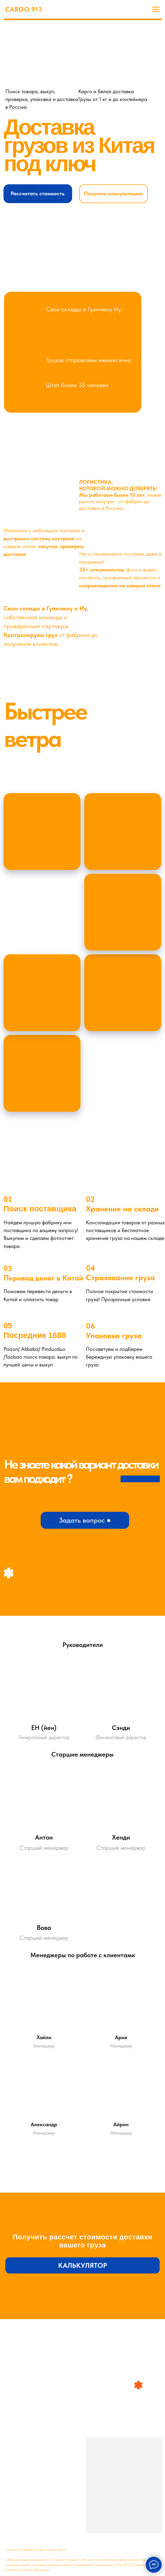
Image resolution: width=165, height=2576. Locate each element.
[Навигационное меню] (156, 9)
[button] (37, 193)
